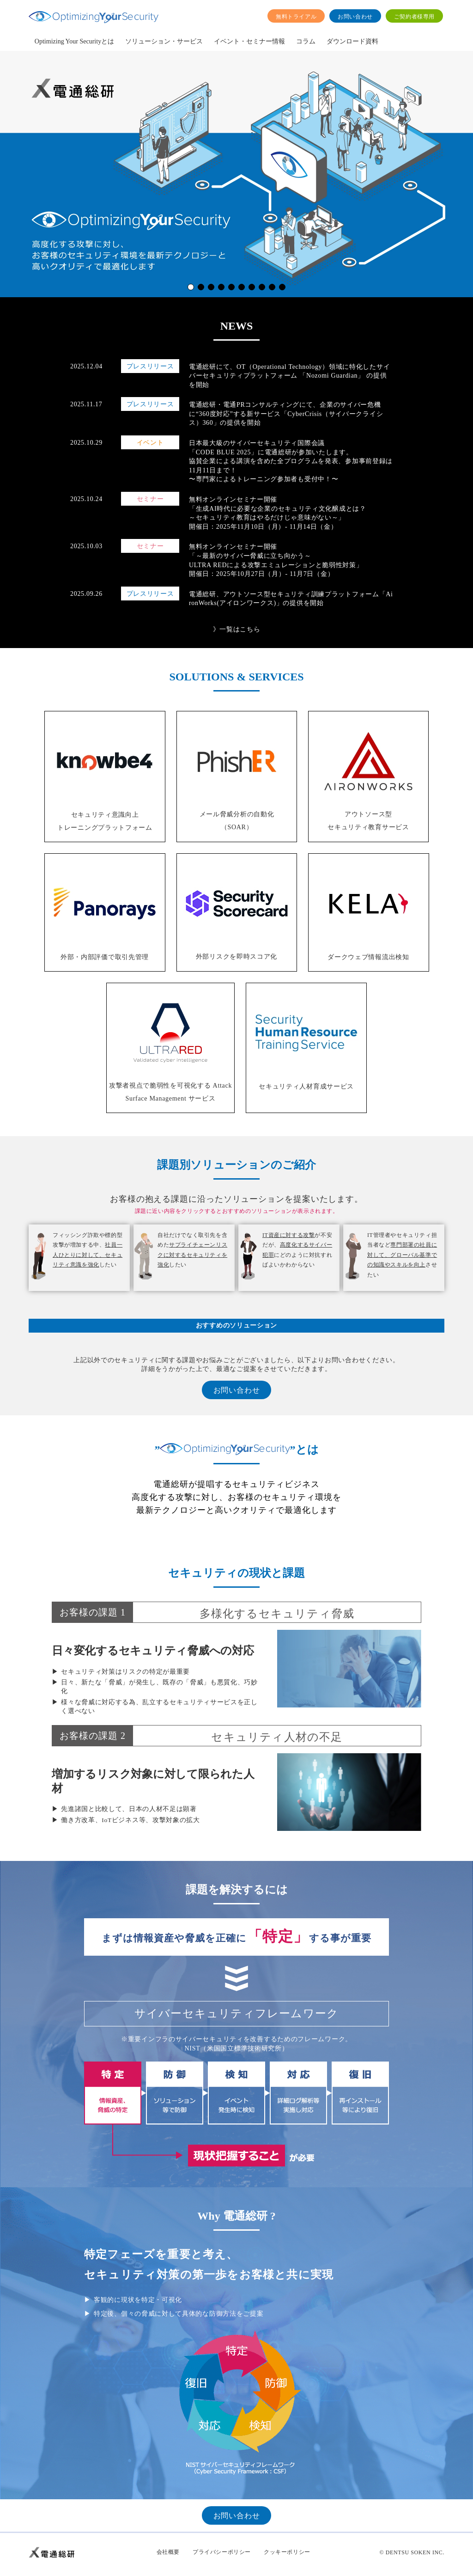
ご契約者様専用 (414, 16)
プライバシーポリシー (222, 2552)
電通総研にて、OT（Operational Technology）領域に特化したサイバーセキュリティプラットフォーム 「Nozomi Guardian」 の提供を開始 (289, 375)
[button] (191, 287)
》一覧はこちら (237, 629)
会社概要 (168, 2552)
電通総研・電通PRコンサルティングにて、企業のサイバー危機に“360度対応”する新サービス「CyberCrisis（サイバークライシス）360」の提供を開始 (286, 413)
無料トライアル (296, 16)
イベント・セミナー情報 (249, 41)
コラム (305, 41)
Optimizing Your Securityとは (74, 41)
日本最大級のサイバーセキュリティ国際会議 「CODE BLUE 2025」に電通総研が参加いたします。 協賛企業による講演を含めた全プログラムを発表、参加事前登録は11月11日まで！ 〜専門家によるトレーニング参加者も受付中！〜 (291, 461)
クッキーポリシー (287, 2552)
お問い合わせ (355, 16)
